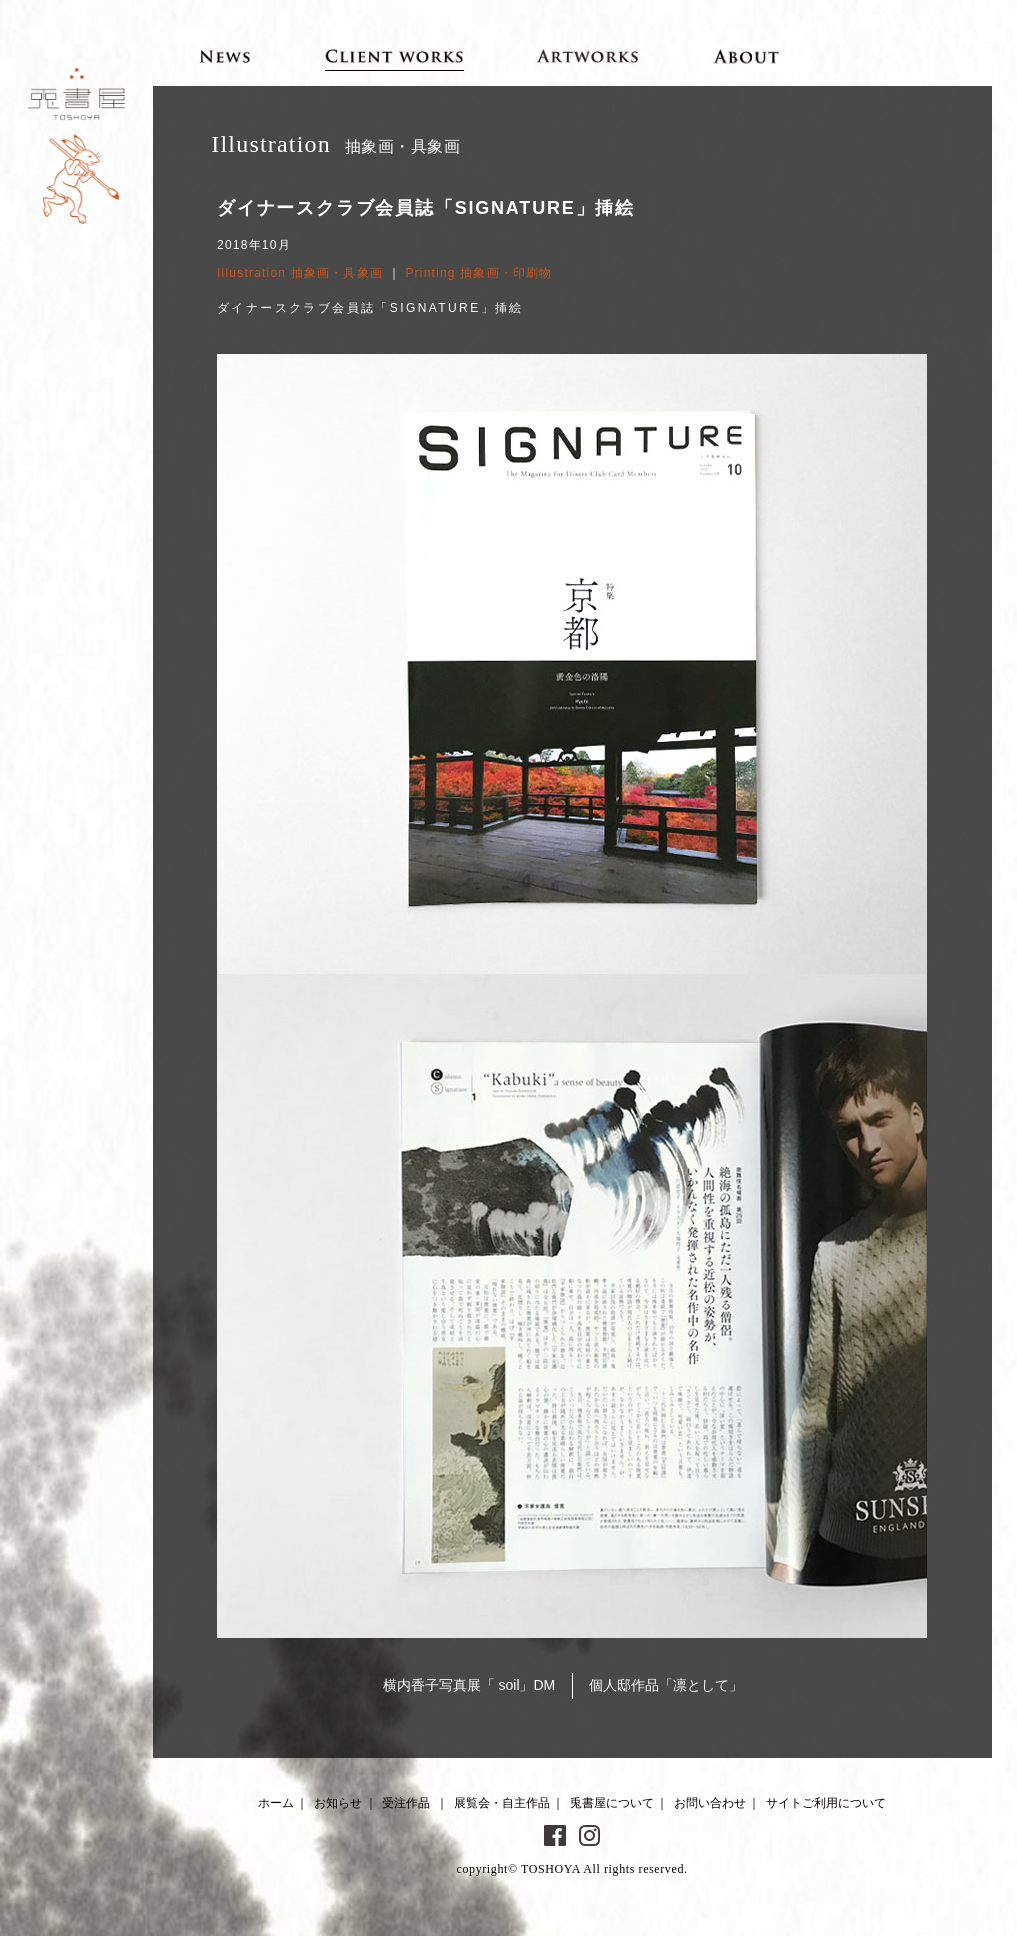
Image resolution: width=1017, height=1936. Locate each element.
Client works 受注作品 (394, 56)
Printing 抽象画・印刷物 (478, 273)
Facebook (555, 1836)
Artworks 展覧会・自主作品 (587, 56)
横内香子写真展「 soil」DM (469, 1685)
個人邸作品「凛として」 (666, 1685)
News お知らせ (225, 56)
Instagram (590, 1836)
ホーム (276, 1803)
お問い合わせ (710, 1803)
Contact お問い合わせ (899, 56)
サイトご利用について (826, 1803)
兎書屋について (612, 1803)
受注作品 (406, 1803)
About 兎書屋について (746, 56)
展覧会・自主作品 (502, 1803)
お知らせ (338, 1803)
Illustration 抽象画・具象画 (300, 273)
